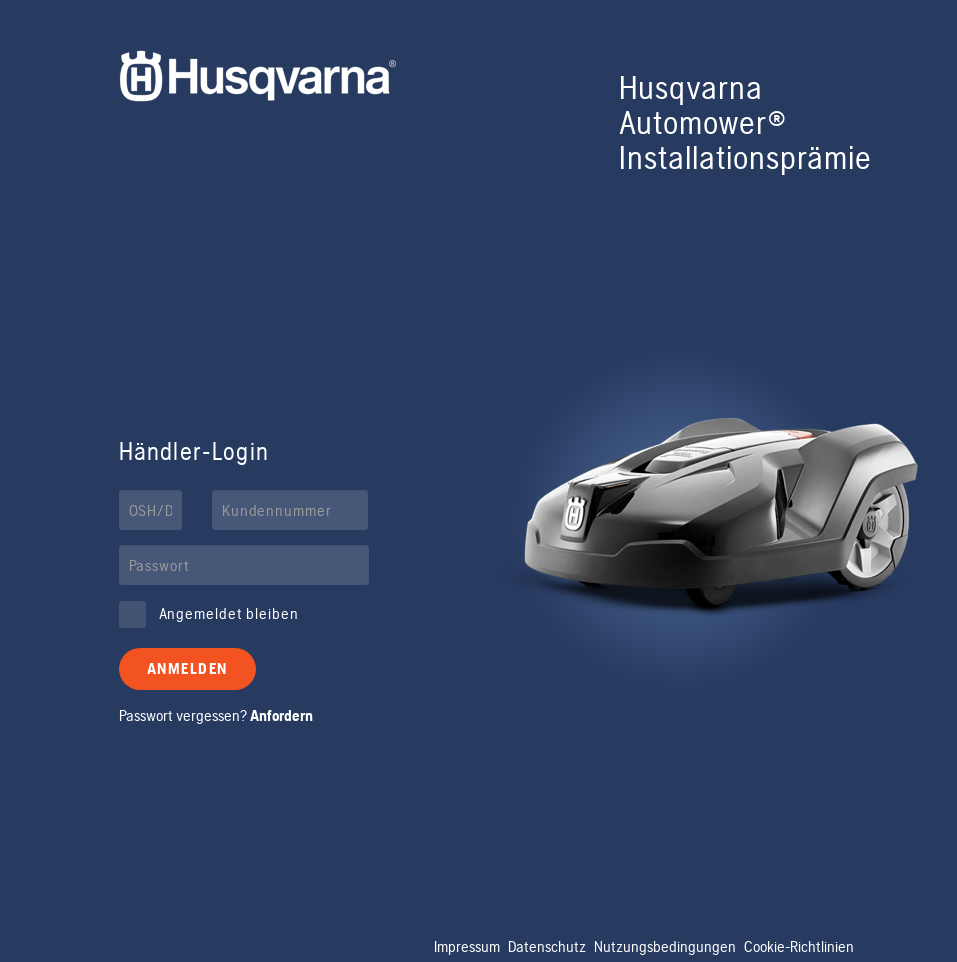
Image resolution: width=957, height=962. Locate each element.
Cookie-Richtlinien (799, 946)
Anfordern (281, 715)
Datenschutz (547, 946)
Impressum (467, 946)
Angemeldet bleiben (229, 613)
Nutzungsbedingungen (665, 946)
